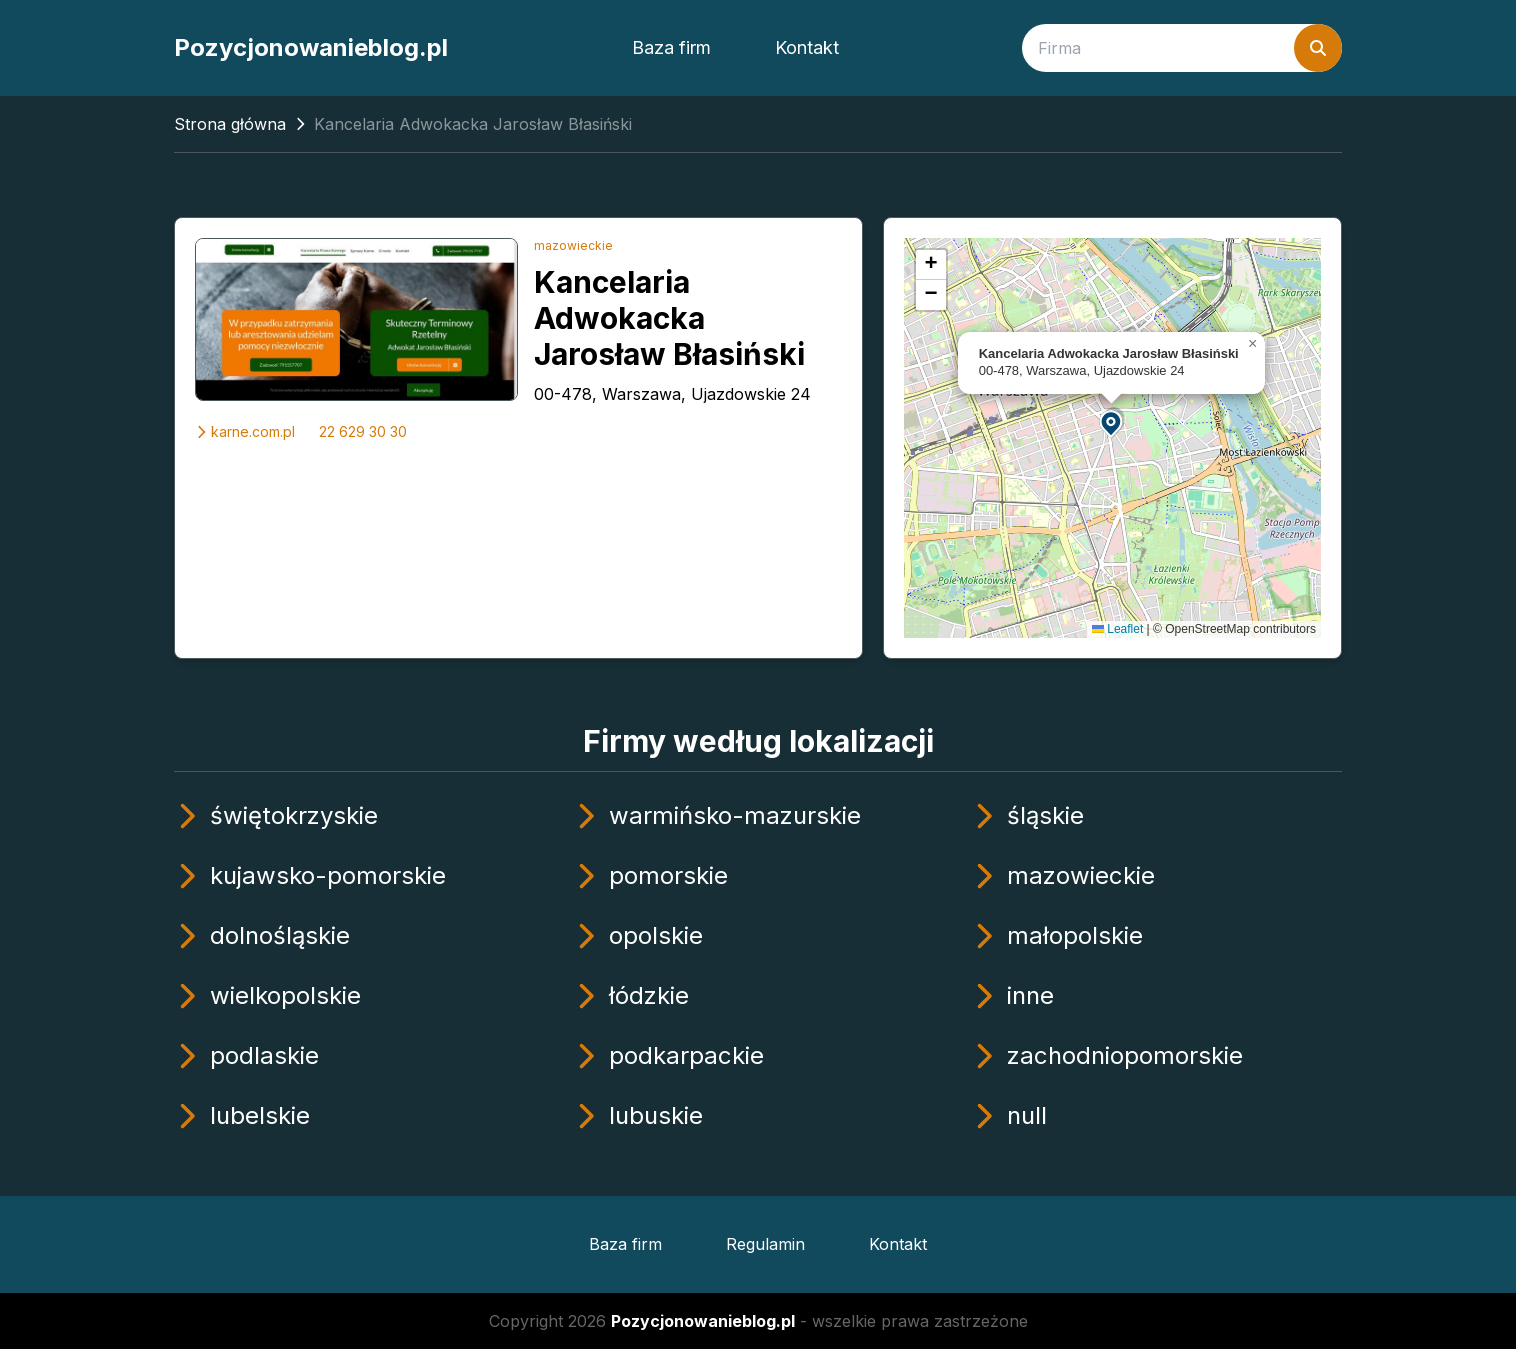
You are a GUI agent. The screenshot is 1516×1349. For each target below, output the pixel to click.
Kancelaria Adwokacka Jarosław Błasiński (669, 318)
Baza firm (671, 47)
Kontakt (807, 47)
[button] (1112, 422)
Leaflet (1117, 629)
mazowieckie (573, 245)
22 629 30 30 (363, 431)
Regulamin (765, 1244)
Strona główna (230, 124)
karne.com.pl (245, 431)
